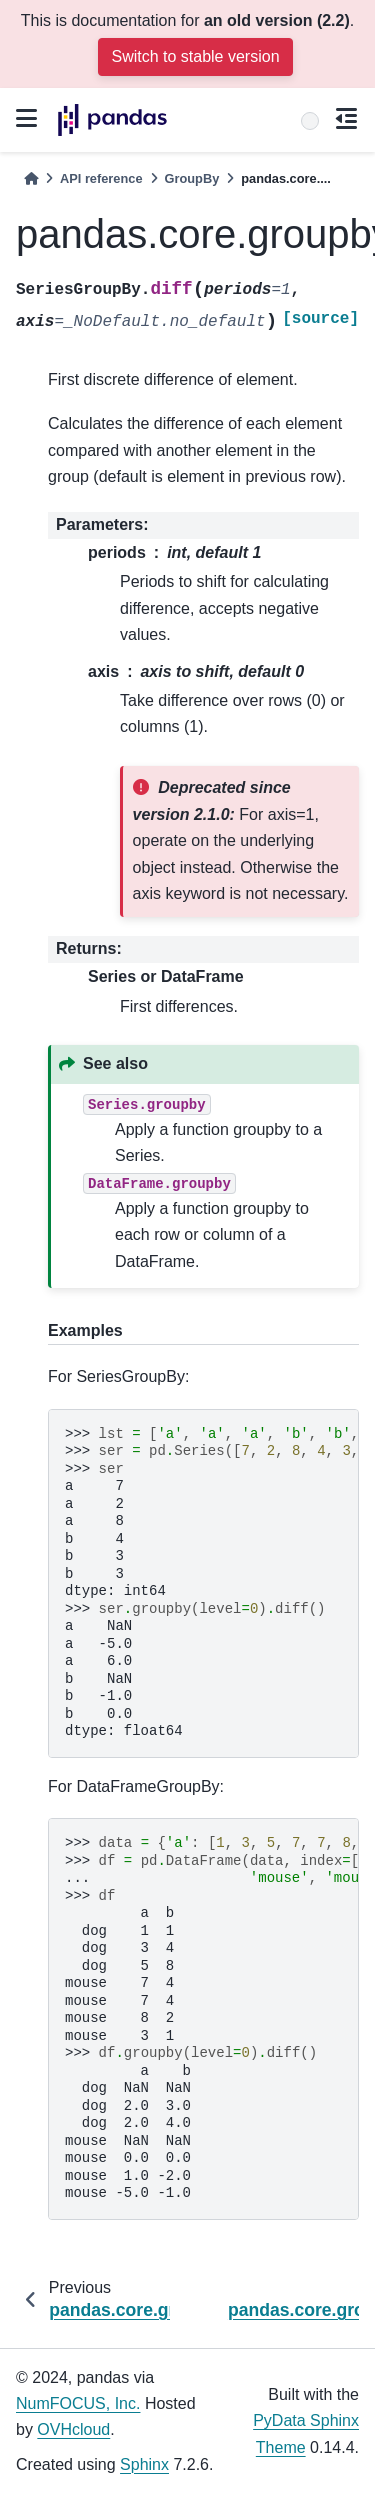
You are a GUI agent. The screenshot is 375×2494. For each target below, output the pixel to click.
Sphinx (144, 2464)
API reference (101, 178)
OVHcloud (73, 2429)
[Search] (310, 121)
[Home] (31, 178)
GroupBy (192, 178)
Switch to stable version (195, 56)
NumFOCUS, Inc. (78, 2403)
